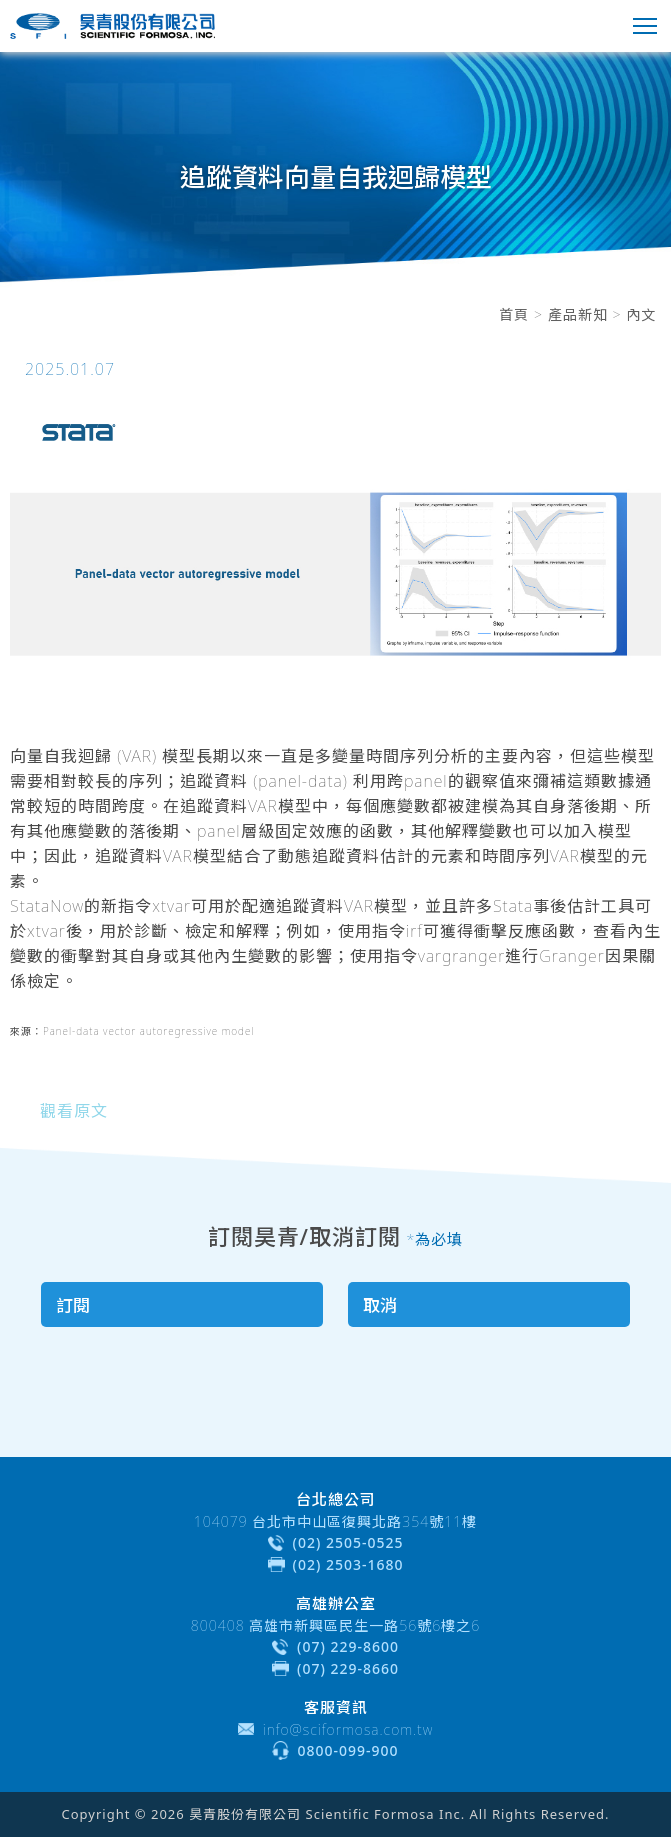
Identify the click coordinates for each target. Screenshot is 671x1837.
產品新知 (578, 314)
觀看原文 (74, 1111)
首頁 (514, 314)
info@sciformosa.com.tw (348, 1729)
